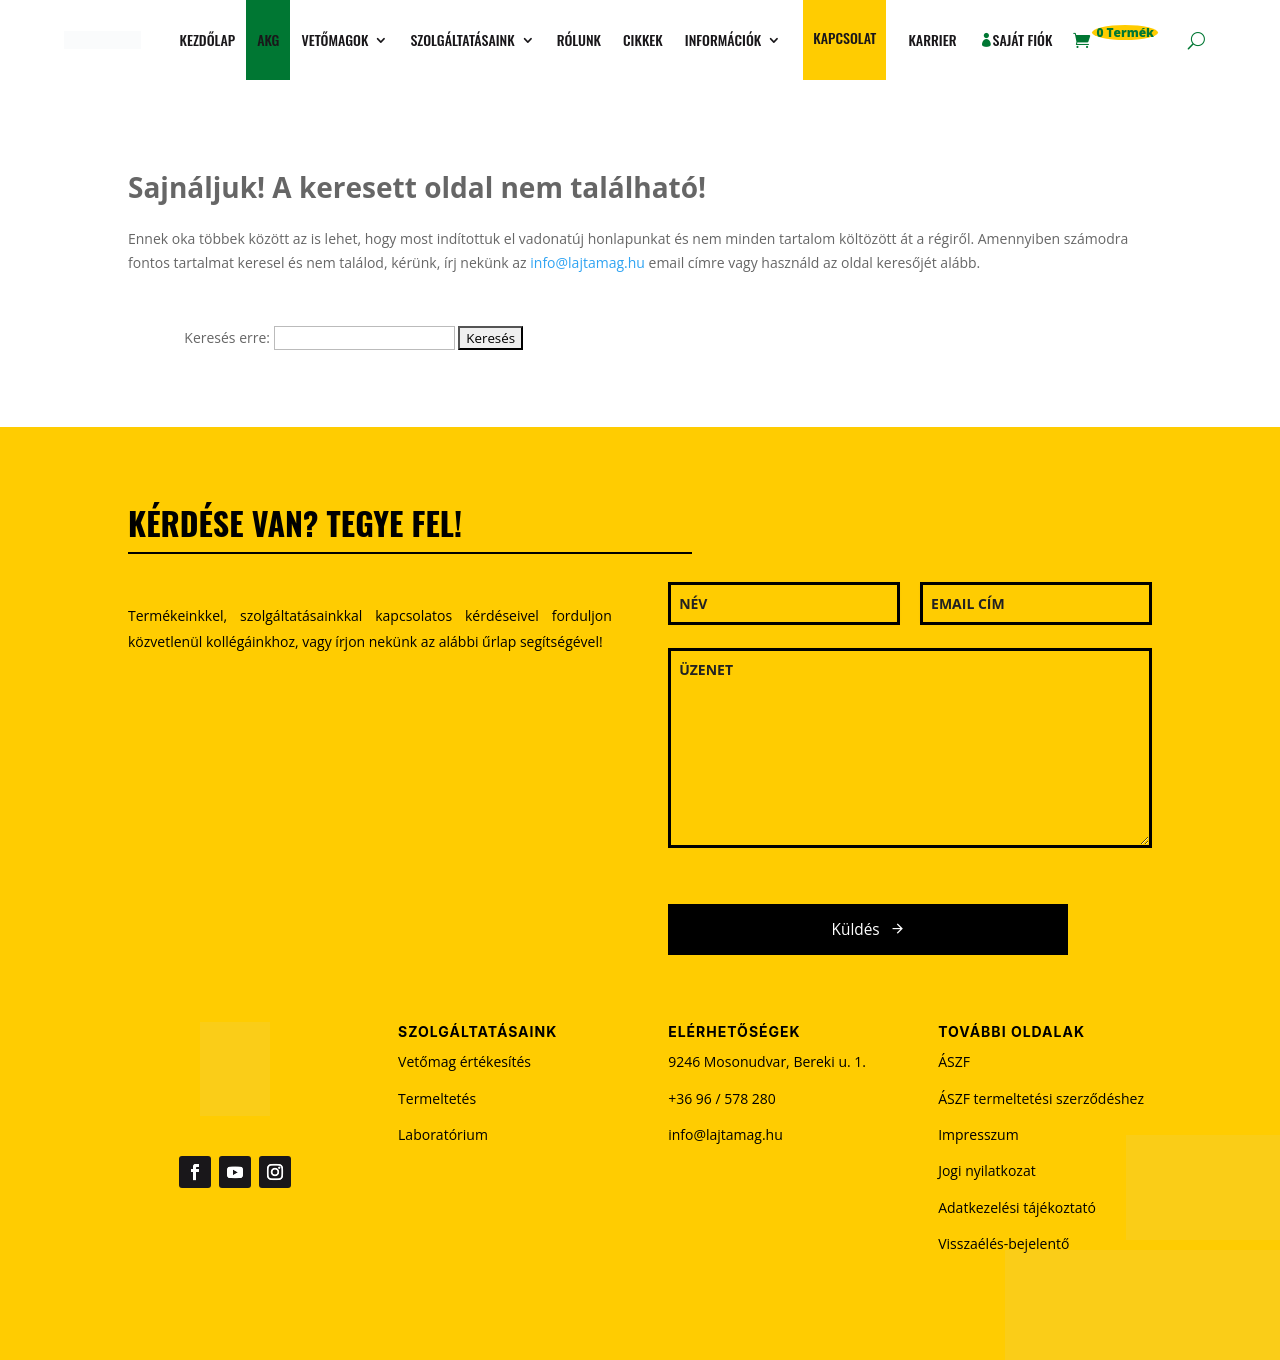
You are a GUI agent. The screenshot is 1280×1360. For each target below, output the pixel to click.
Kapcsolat (844, 37)
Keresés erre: (227, 337)
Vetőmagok (334, 39)
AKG (268, 39)
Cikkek (643, 39)
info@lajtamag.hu (587, 262)
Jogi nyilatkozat (987, 1170)
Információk (723, 39)
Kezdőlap (207, 39)
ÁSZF (954, 1061)
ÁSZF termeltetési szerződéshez (1041, 1098)
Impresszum (978, 1134)
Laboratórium (443, 1134)
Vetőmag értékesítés (464, 1061)
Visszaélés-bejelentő (1003, 1243)
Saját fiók (1023, 39)
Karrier (932, 39)
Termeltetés (437, 1098)
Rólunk (579, 39)
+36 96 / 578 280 (722, 1098)
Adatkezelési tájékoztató (1017, 1207)
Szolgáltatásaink (462, 39)
